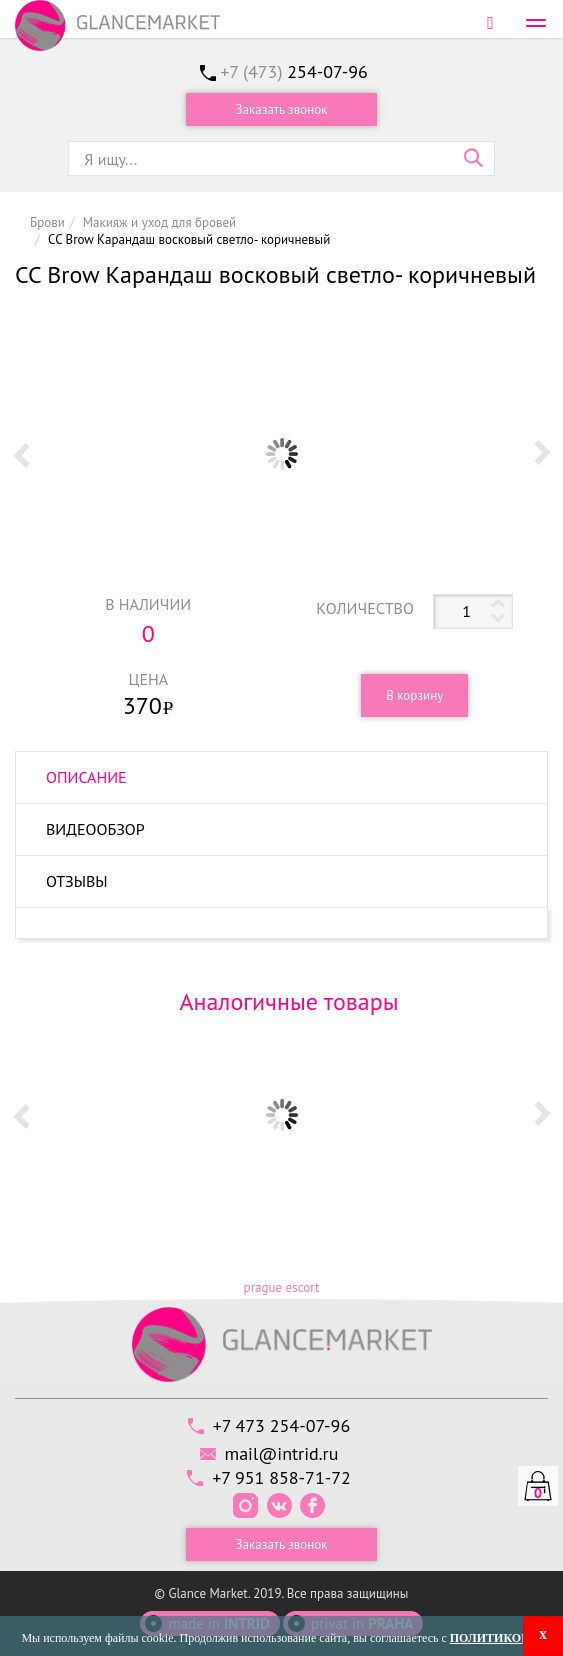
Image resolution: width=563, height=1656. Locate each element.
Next (542, 454)
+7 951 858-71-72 (281, 1477)
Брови (47, 222)
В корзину (414, 695)
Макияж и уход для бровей (159, 222)
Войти (490, 22)
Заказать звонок (282, 109)
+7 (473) (294, 71)
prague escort (282, 1287)
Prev (21, 454)
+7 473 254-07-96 (281, 1425)
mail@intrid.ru (282, 1453)
